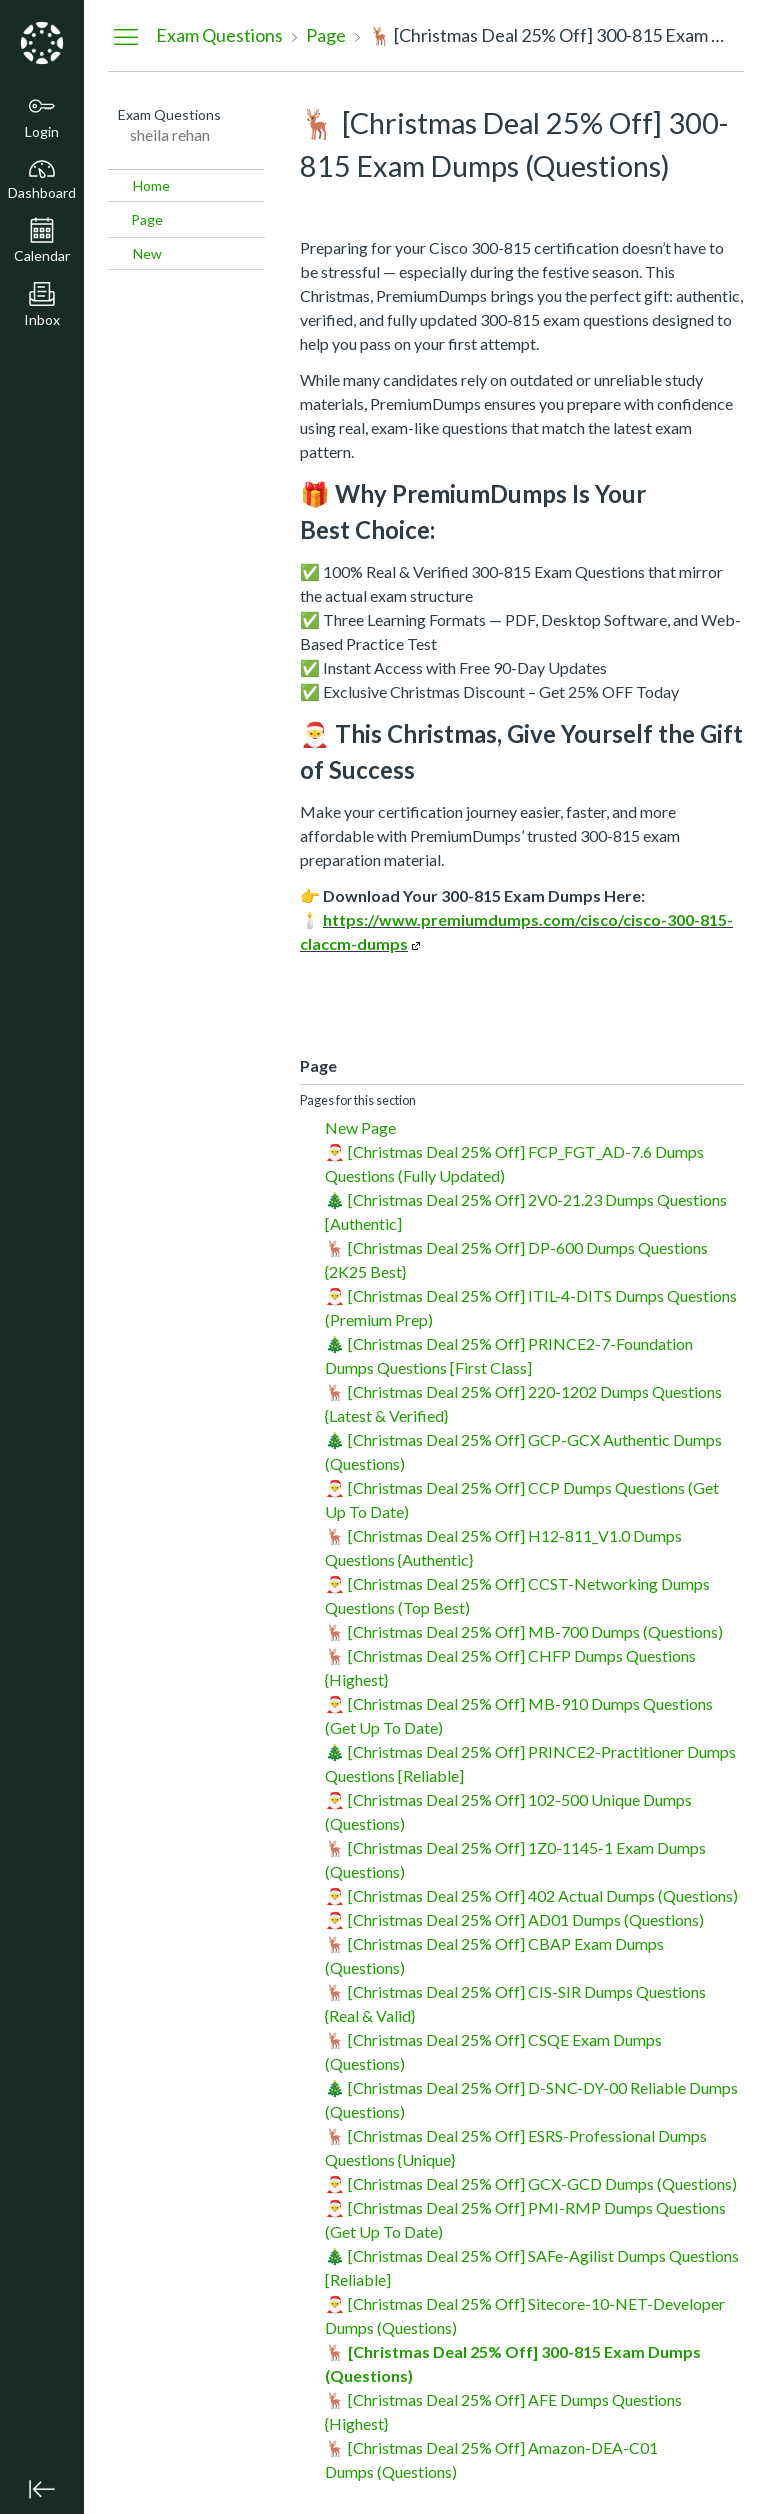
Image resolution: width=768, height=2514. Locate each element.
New (147, 253)
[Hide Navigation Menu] (126, 36)
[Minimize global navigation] (42, 2489)
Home (151, 185)
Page (147, 219)
